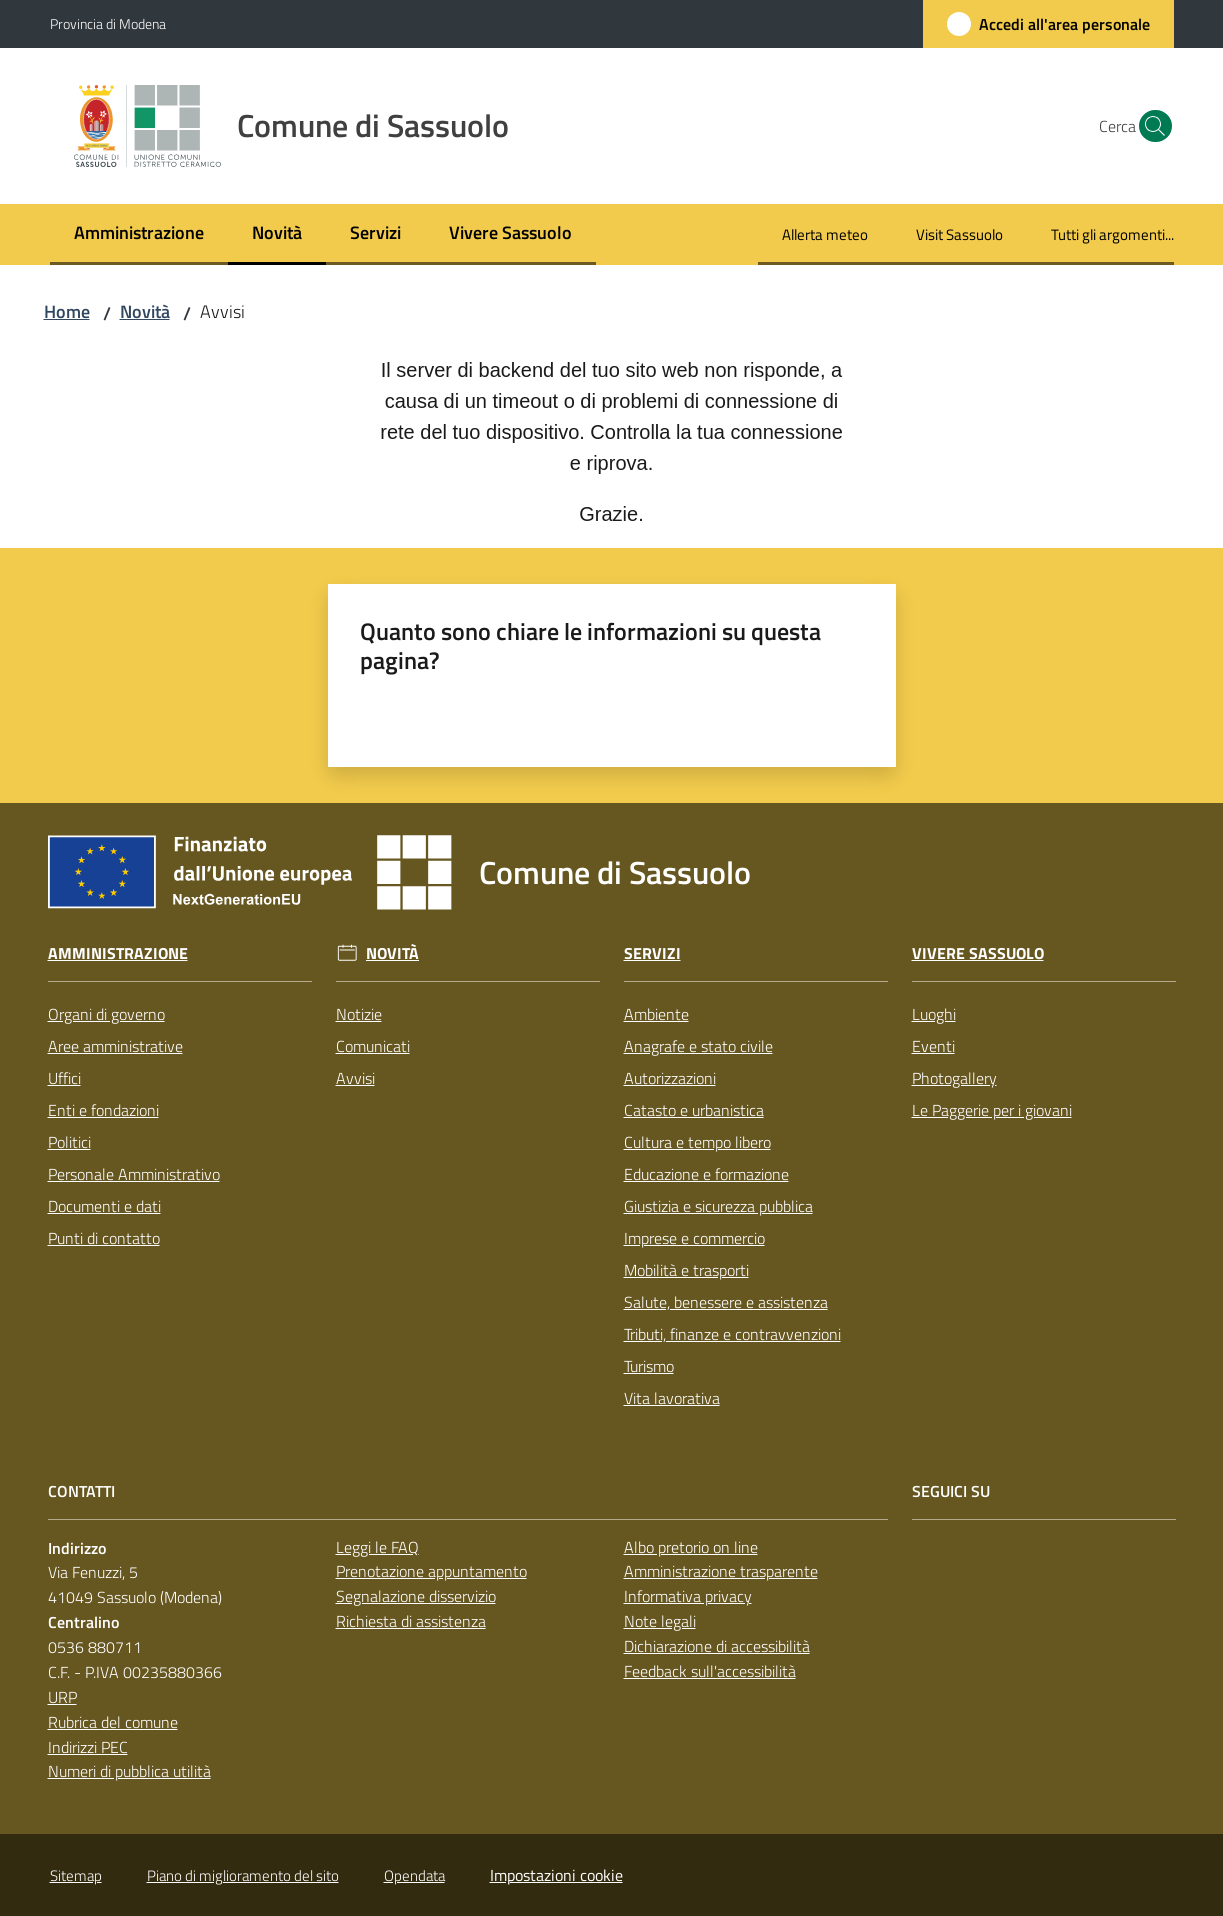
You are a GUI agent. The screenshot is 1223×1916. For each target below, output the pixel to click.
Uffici (64, 1078)
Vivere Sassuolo (978, 953)
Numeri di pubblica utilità (129, 1771)
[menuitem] (139, 234)
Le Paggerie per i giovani (992, 1110)
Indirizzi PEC (88, 1747)
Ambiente (656, 1014)
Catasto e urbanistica (694, 1110)
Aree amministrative (115, 1046)
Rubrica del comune (113, 1722)
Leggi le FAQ (377, 1547)
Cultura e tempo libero (697, 1142)
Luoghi (934, 1014)
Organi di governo (106, 1014)
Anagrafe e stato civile (698, 1046)
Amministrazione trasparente (721, 1571)
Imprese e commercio (694, 1238)
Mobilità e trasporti (686, 1270)
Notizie (359, 1014)
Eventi (933, 1046)
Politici (69, 1142)
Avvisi (355, 1078)
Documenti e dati (104, 1206)
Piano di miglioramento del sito (243, 1875)
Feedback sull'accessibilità (710, 1671)
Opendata (414, 1875)
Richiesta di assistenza (411, 1621)
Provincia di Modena (108, 23)
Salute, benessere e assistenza (726, 1302)
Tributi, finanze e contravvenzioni (732, 1334)
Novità (145, 311)
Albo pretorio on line (691, 1547)
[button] (1150, 126)
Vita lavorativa (672, 1398)
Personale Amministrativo (134, 1174)
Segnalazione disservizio (416, 1596)
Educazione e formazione (706, 1174)
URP (62, 1697)
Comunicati (373, 1046)
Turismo (649, 1366)
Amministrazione (118, 953)
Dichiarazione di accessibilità (717, 1646)
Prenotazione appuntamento (431, 1571)
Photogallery (954, 1078)
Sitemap (76, 1875)
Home (67, 311)
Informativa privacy (688, 1596)
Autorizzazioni (670, 1078)
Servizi (652, 953)
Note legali (660, 1621)
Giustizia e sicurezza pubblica (718, 1206)
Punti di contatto (104, 1238)
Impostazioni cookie (556, 1875)
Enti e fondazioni (103, 1110)
